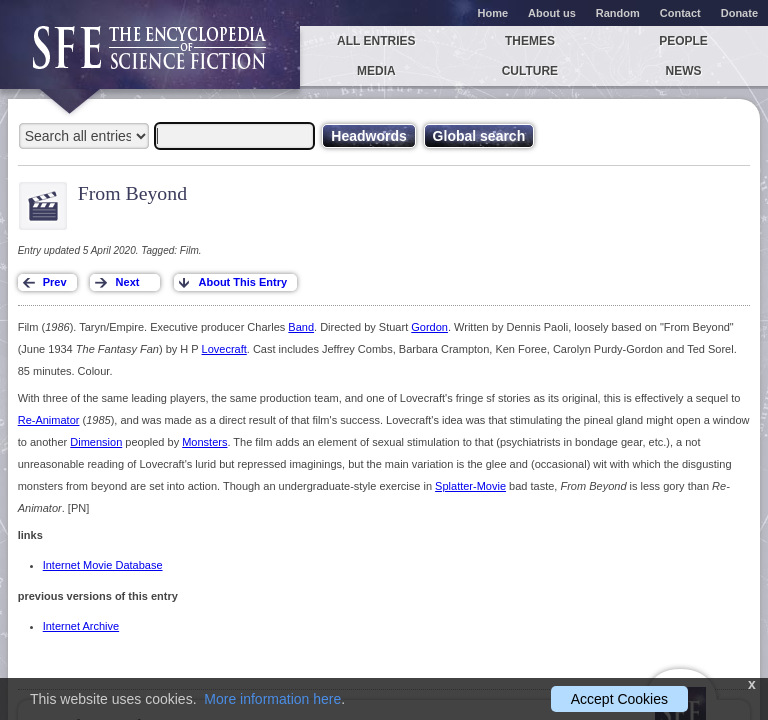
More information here (272, 699)
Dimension (96, 442)
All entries (376, 41)
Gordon (429, 327)
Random (618, 13)
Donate (739, 13)
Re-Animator (49, 420)
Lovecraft (224, 349)
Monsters (204, 442)
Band (301, 327)
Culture (530, 71)
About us (552, 13)
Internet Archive (81, 626)
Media (376, 71)
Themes (530, 41)
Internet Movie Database (103, 565)
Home (493, 13)
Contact (680, 13)
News (684, 71)
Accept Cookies (619, 699)
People (683, 41)
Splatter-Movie (470, 486)
